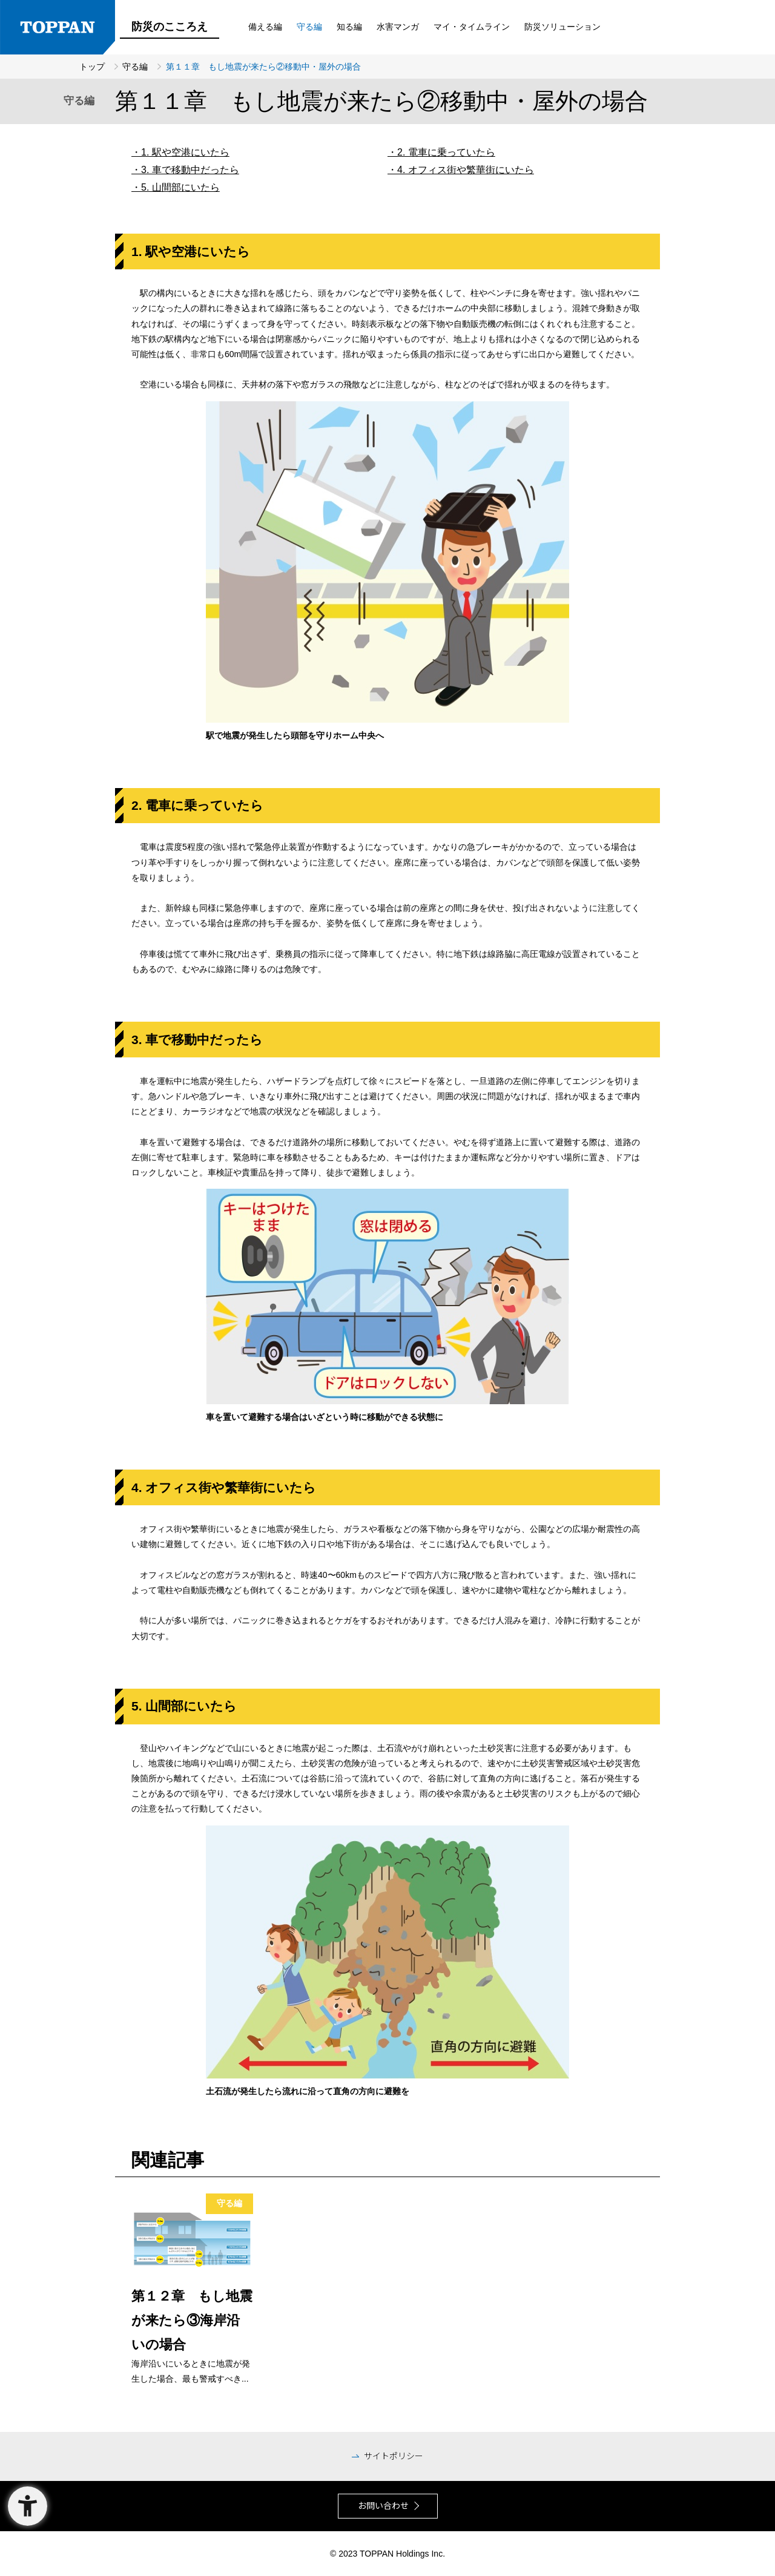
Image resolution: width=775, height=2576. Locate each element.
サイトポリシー (393, 2456)
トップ (93, 66)
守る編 (136, 66)
